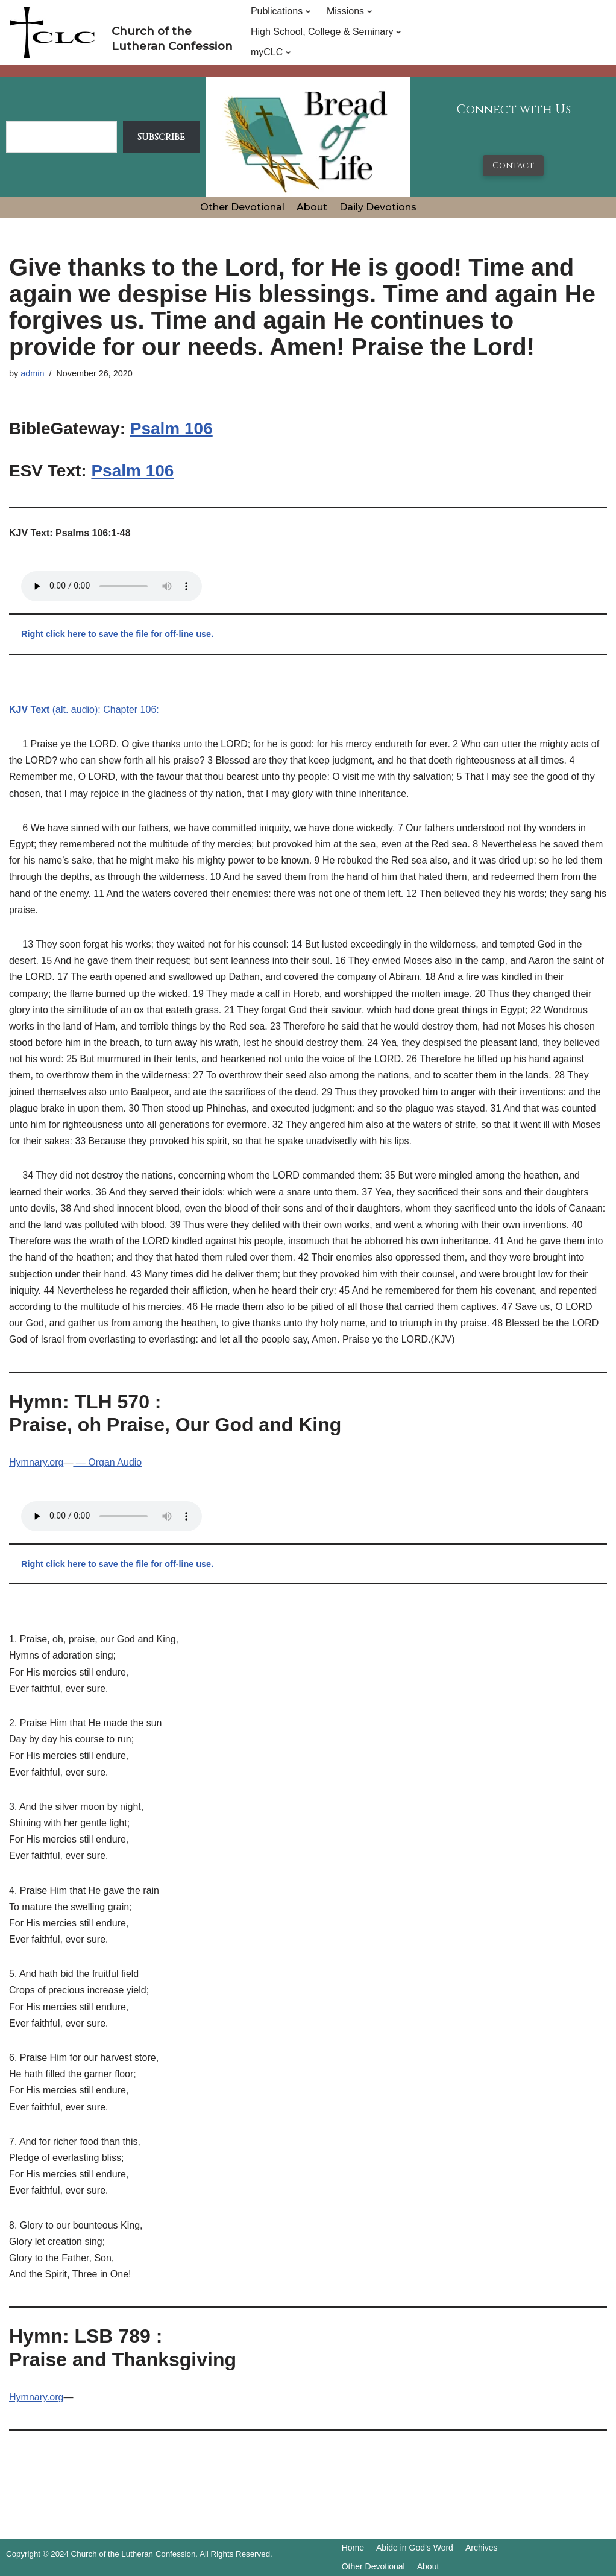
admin (32, 373)
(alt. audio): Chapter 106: (84, 709)
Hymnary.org (36, 1462)
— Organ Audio (107, 1462)
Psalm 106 (171, 428)
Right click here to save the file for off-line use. (117, 634)
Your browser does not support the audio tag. (111, 586)
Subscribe (161, 137)
